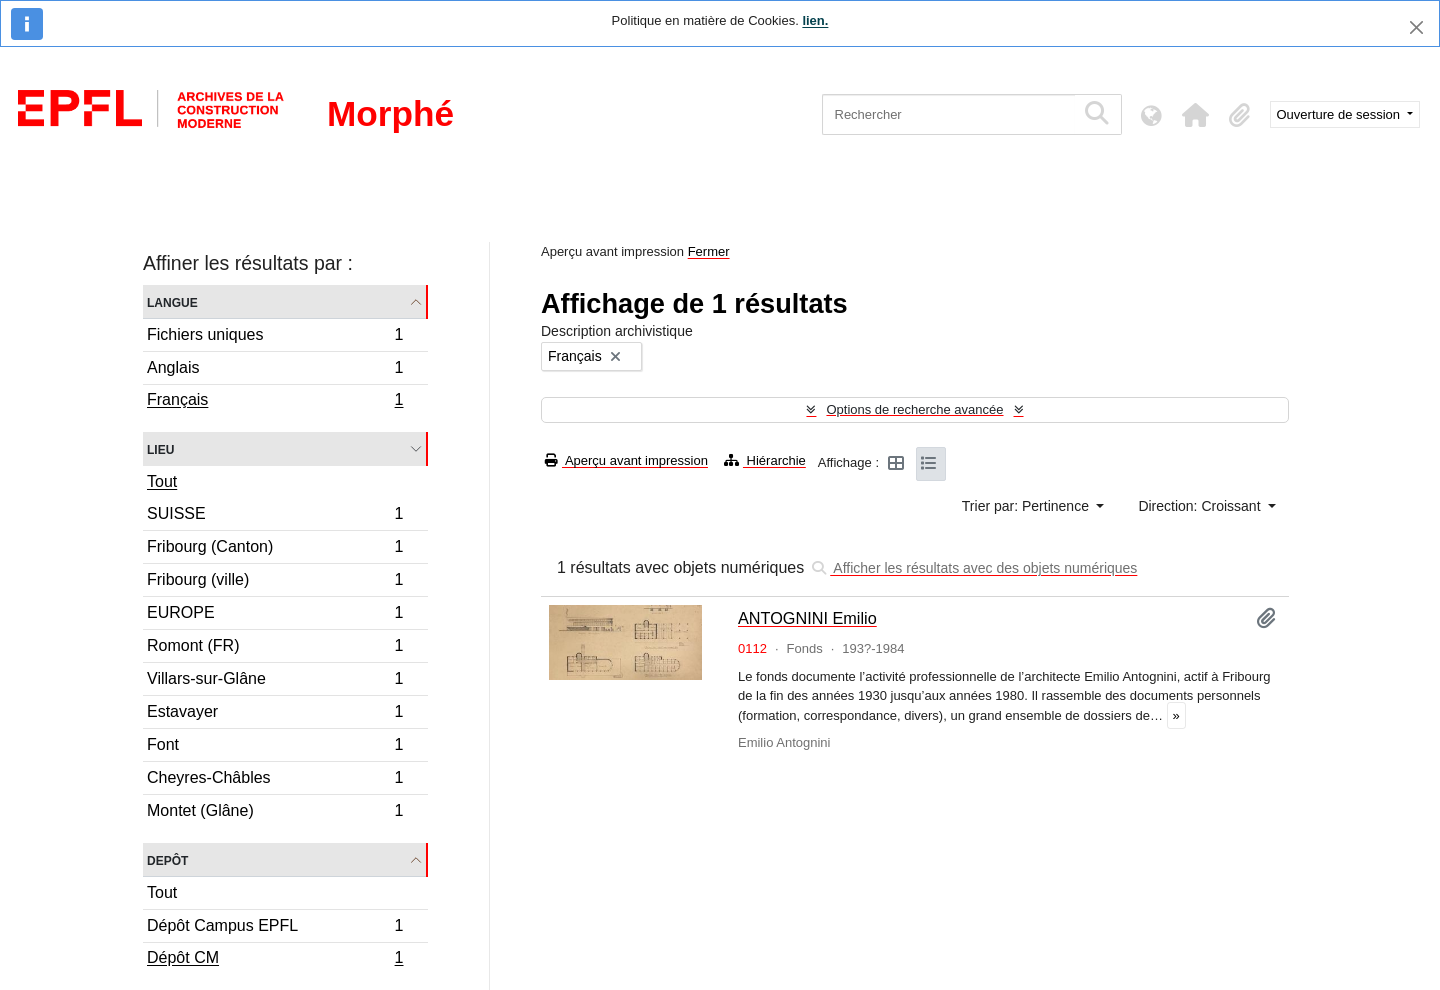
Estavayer (275, 714)
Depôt (167, 859)
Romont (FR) (275, 648)
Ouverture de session (1340, 114)
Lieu (160, 448)
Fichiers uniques (275, 337)
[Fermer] (1416, 27)
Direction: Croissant (1201, 506)
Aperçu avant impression (626, 460)
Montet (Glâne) (275, 813)
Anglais (275, 370)
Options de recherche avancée (914, 409)
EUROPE (275, 615)
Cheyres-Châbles (275, 780)
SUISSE (275, 516)
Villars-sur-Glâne (275, 681)
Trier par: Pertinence (1027, 506)
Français (275, 402)
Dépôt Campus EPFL (275, 928)
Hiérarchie (765, 460)
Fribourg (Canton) (275, 549)
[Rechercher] (948, 114)
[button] (1196, 115)
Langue (172, 301)
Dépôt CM (275, 960)
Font (275, 747)
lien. (815, 20)
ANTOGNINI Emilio (807, 618)
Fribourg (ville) (275, 582)
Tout (162, 481)
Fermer (709, 251)
